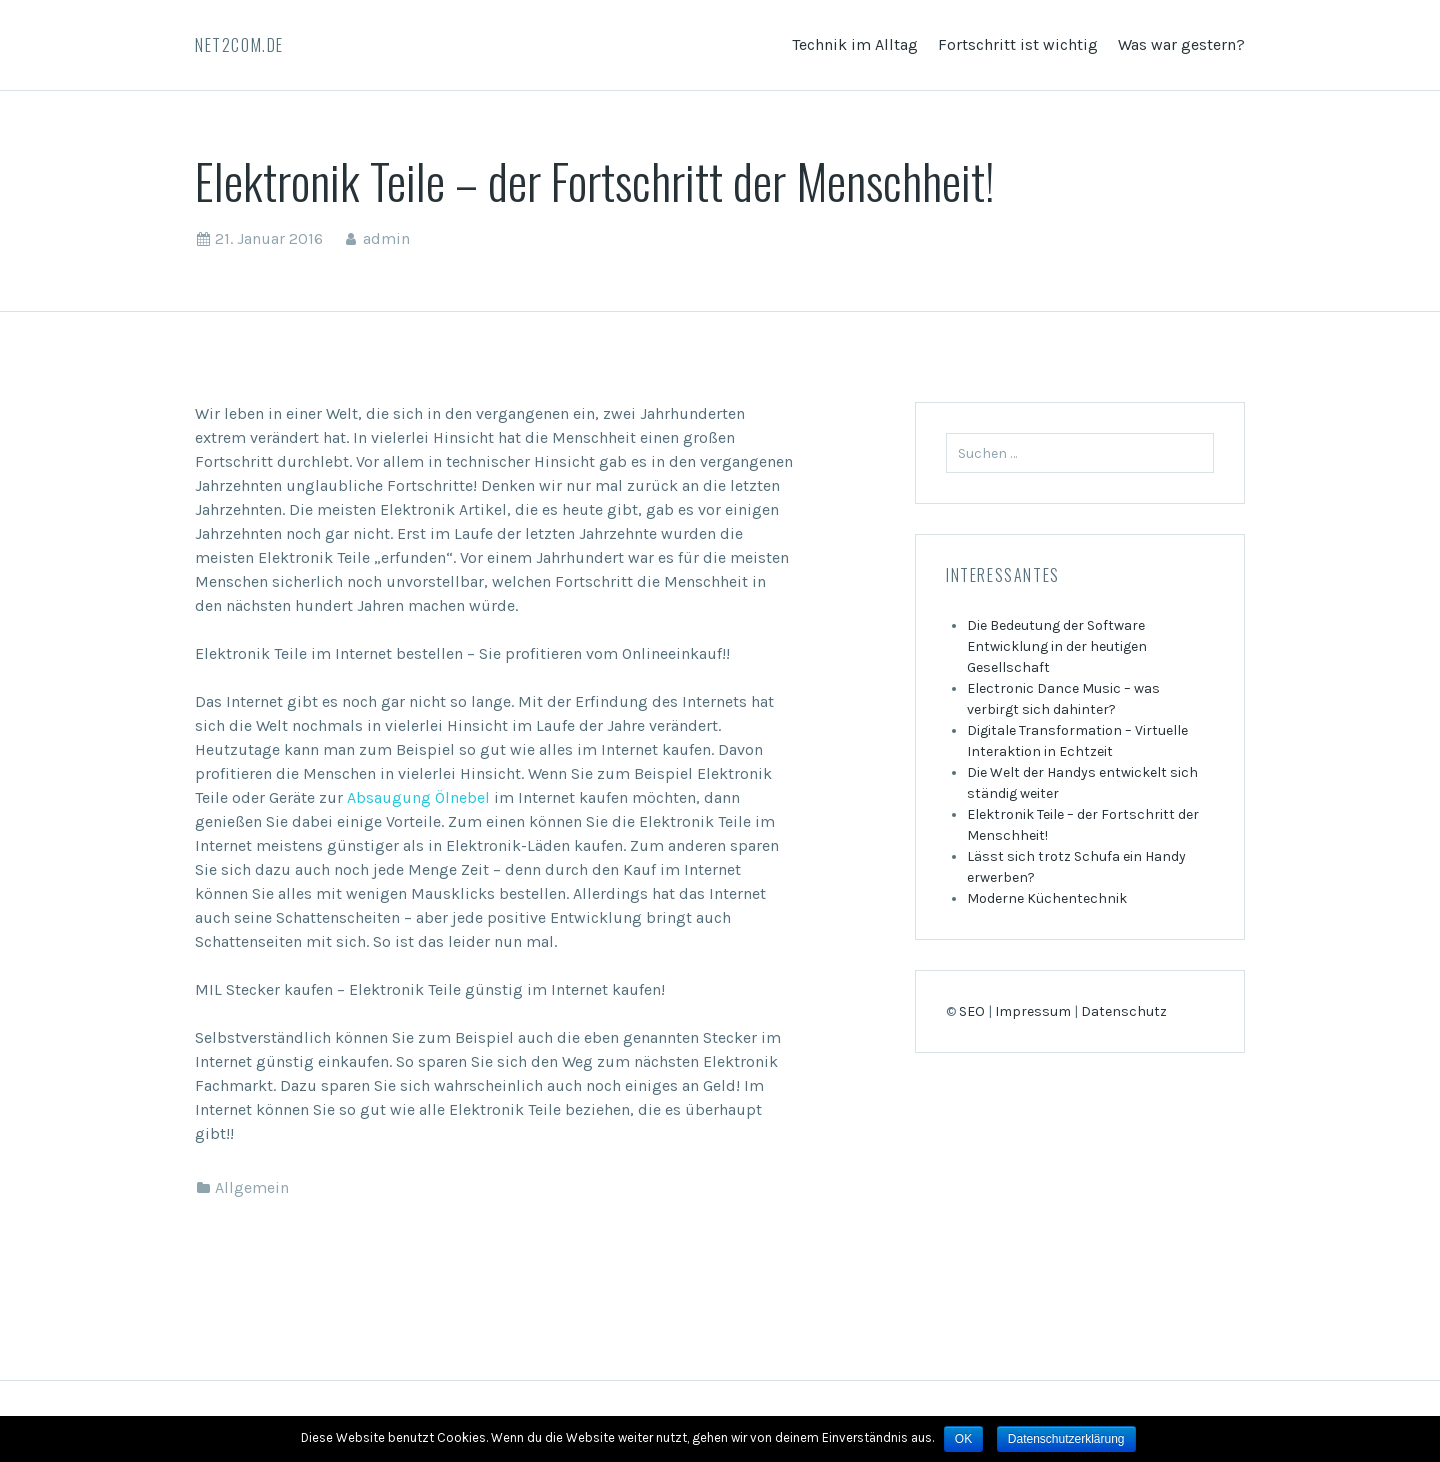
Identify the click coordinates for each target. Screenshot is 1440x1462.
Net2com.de (239, 45)
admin (386, 238)
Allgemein (252, 1187)
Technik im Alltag (855, 44)
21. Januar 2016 (269, 238)
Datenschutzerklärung (1066, 1439)
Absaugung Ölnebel (418, 797)
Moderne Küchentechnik (1047, 898)
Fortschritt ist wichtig (1018, 44)
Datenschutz (1124, 1011)
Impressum (1033, 1011)
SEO (972, 1011)
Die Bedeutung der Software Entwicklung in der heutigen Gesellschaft (1057, 646)
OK (963, 1439)
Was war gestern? (1181, 44)
